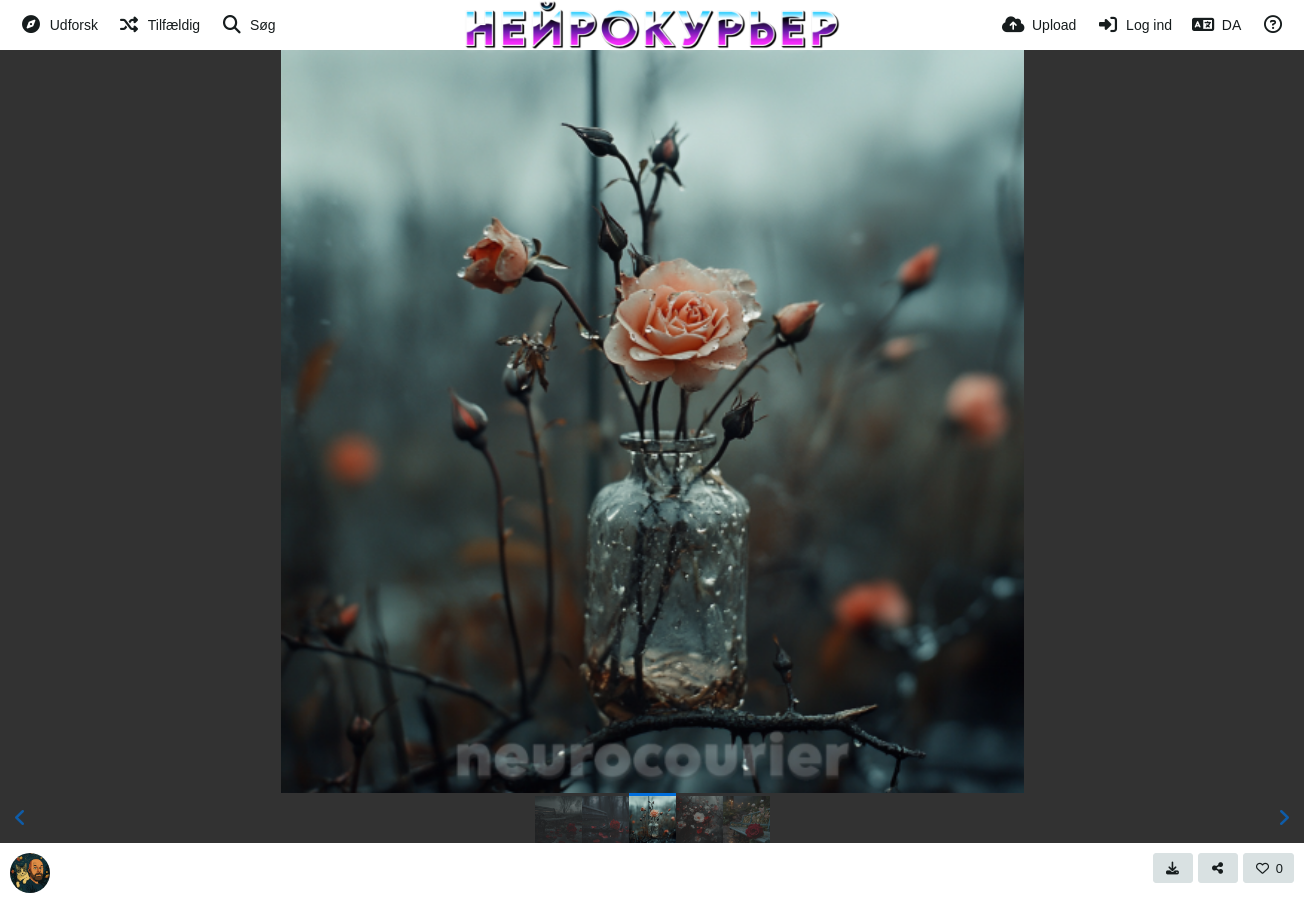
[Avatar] (30, 873)
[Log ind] (1134, 25)
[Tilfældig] (159, 25)
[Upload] (1039, 25)
